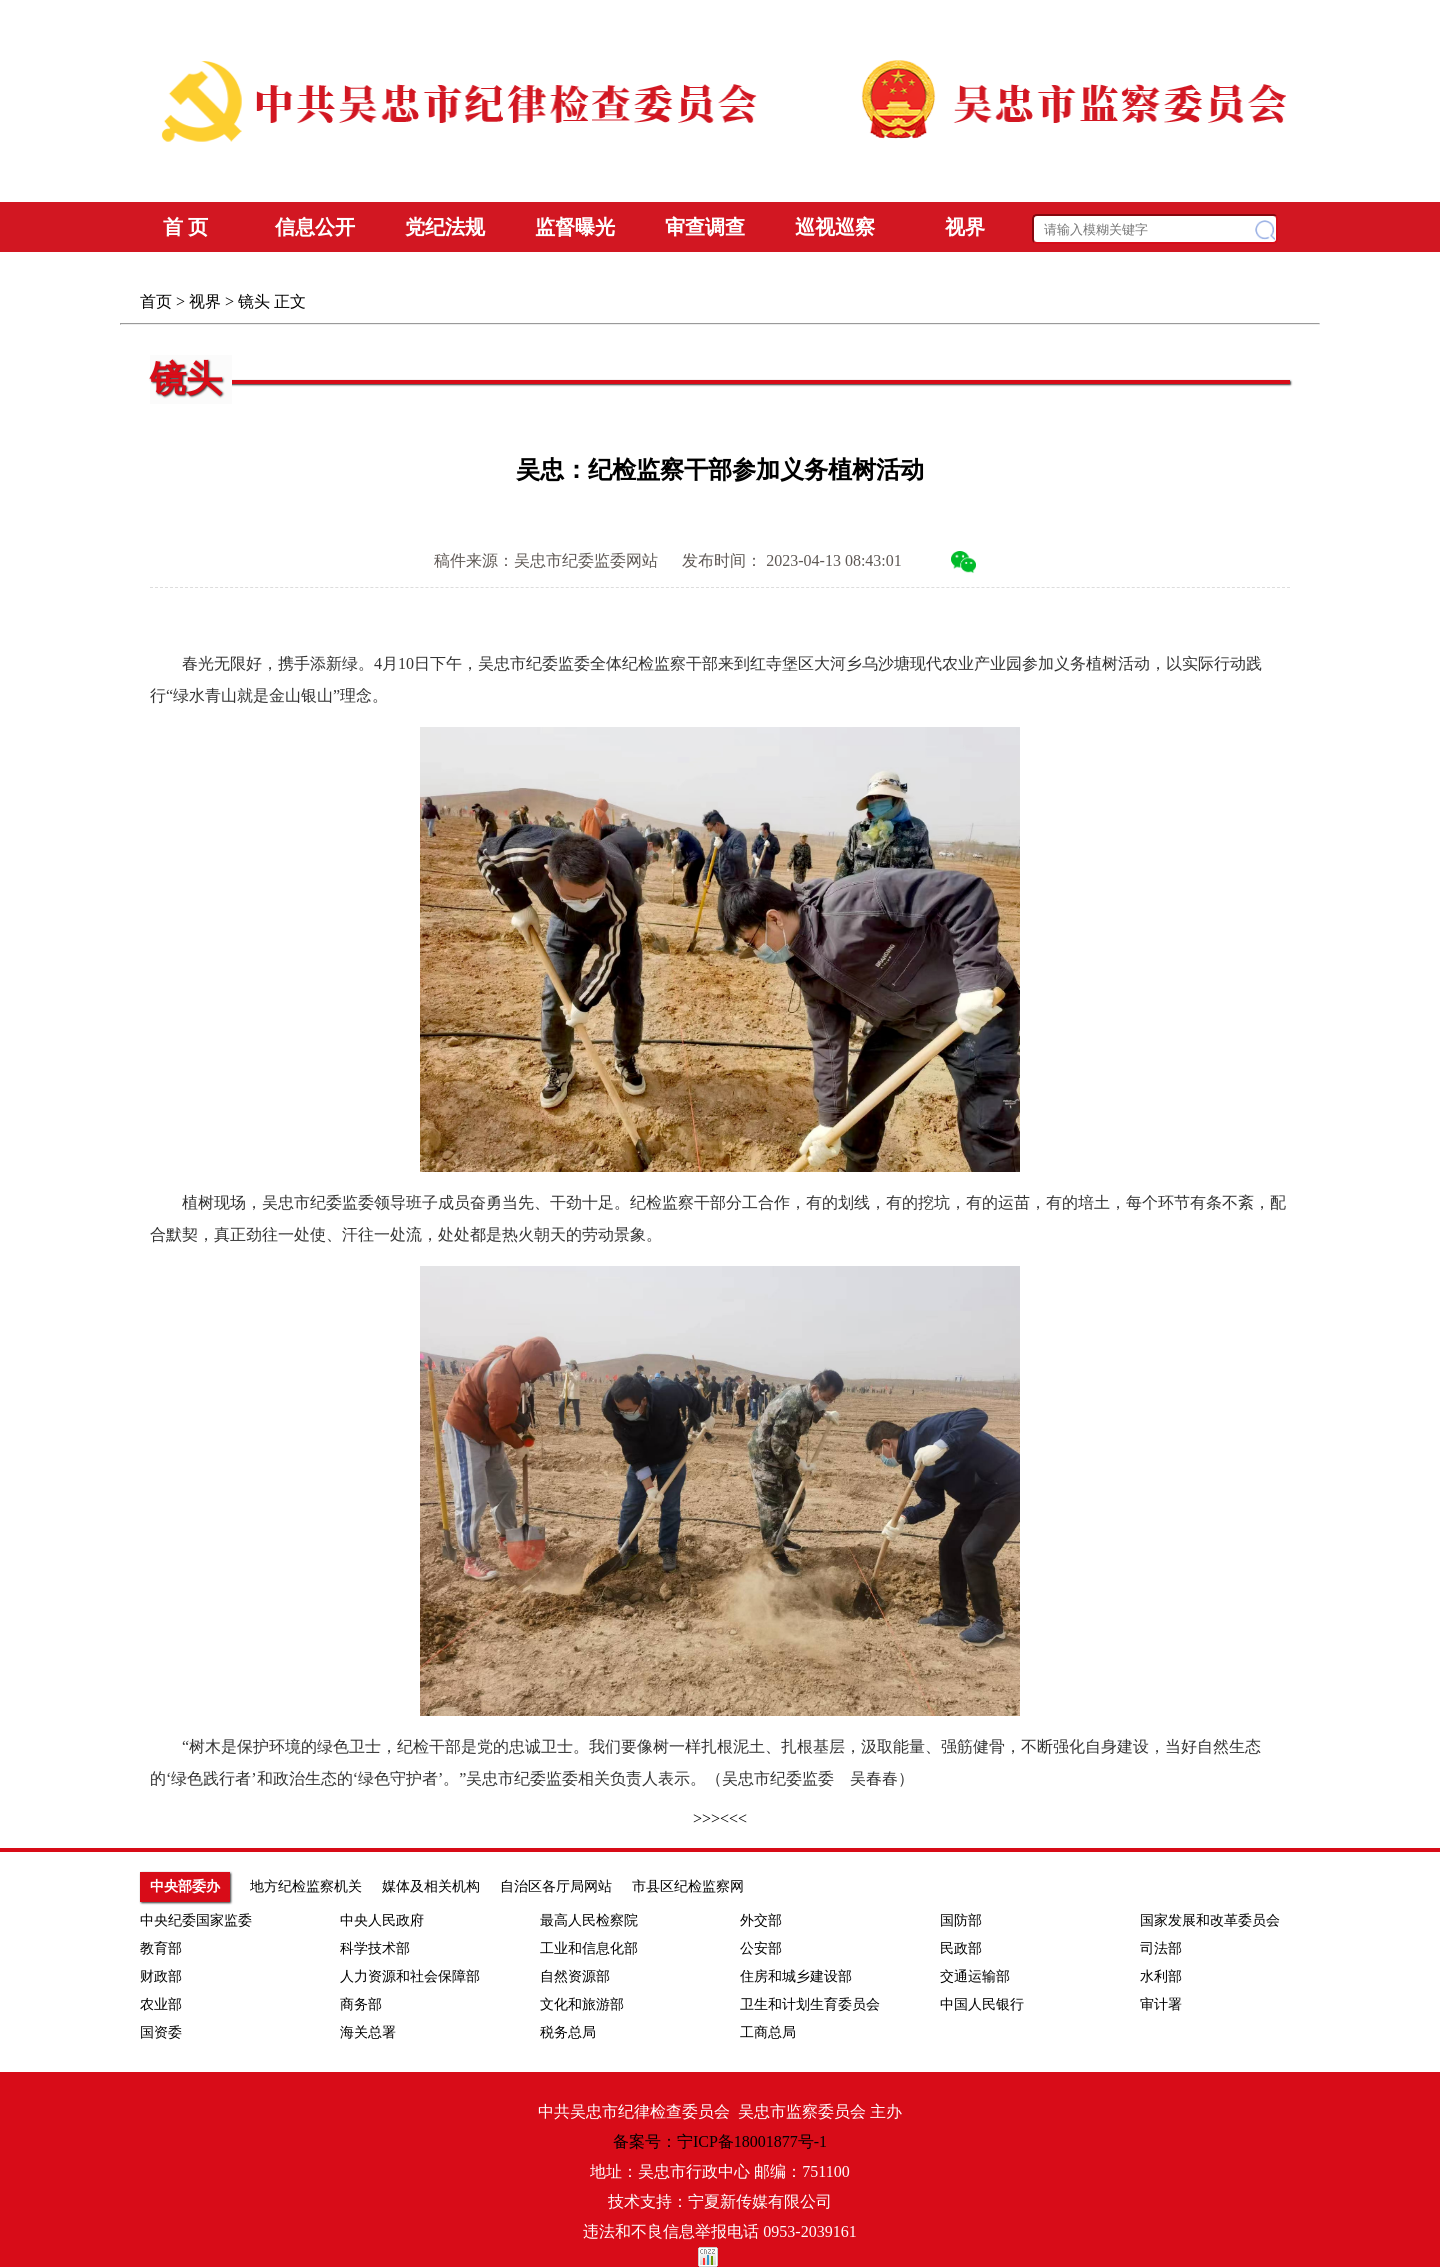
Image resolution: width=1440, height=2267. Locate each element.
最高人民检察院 (589, 1920)
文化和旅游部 (582, 2004)
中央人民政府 (382, 1920)
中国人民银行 (982, 2004)
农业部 (161, 2004)
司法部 (1161, 1948)
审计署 (1161, 2004)
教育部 (161, 1948)
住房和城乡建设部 (796, 1976)
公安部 (761, 1948)
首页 (156, 301)
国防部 (961, 1920)
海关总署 (368, 2032)
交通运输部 (975, 1976)
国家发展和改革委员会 (1210, 1920)
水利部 (1161, 1976)
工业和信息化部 (589, 1948)
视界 (205, 301)
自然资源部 (575, 1976)
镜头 (254, 301)
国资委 (161, 2032)
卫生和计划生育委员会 (810, 2004)
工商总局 (768, 2032)
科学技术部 (375, 1948)
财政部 (161, 1976)
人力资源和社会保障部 (410, 1976)
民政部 (961, 1948)
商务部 (361, 2004)
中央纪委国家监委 (196, 1920)
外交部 (761, 1920)
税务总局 (568, 2032)
